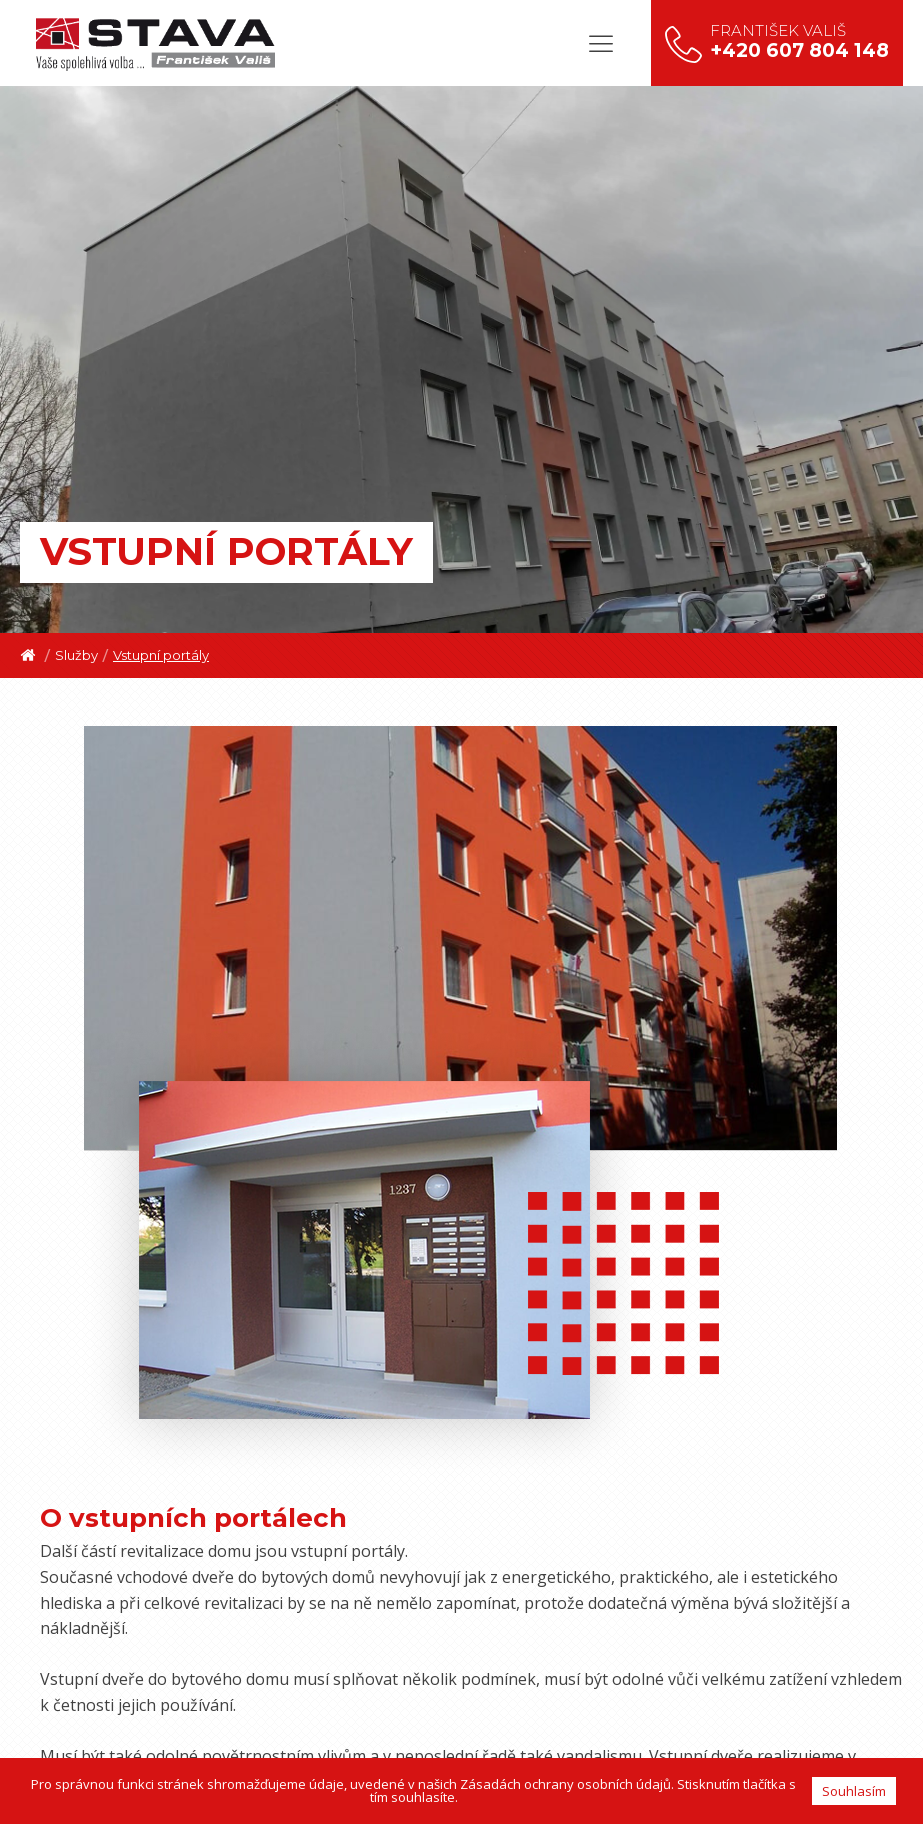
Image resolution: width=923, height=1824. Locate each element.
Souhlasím (854, 1791)
